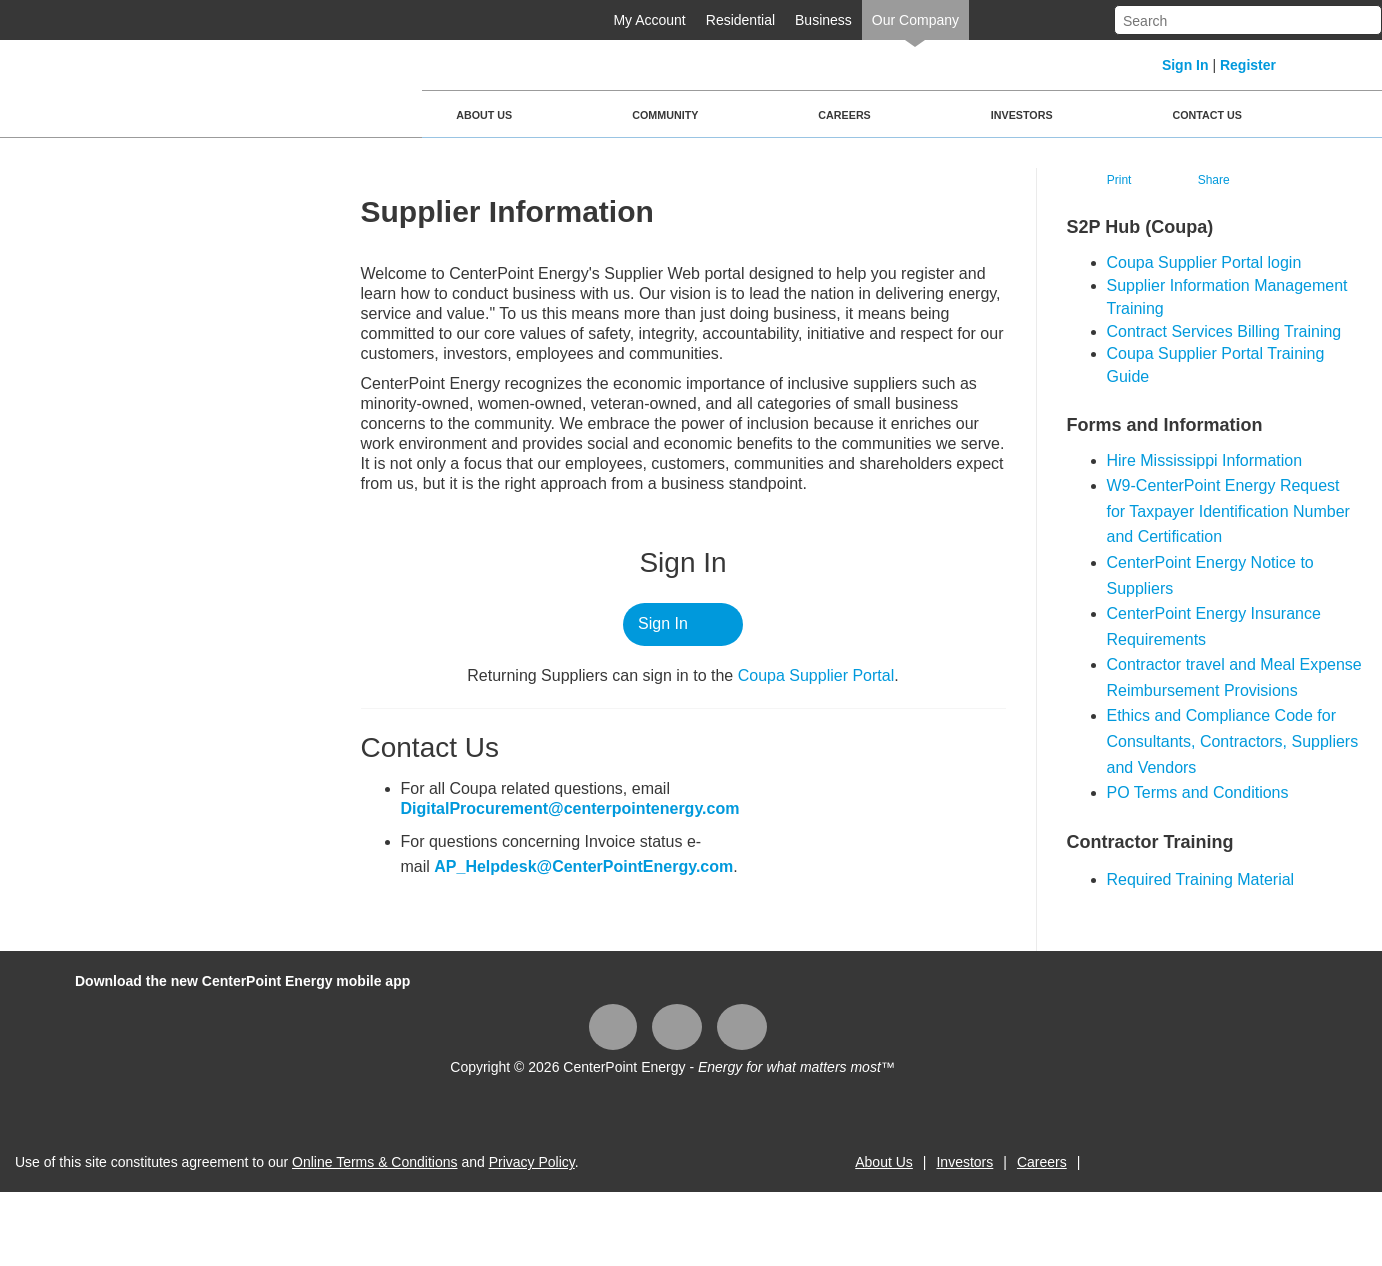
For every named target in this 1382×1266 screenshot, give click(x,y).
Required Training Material (1201, 879)
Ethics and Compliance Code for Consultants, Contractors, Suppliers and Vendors (1233, 741)
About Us (484, 115)
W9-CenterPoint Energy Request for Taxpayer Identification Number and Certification (1228, 511)
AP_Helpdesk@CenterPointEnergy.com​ (583, 866)
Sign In (1185, 65)
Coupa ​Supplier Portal (816, 675)
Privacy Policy (532, 1162)
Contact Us (1207, 115)
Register (1248, 65)
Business (823, 20)
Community (665, 115)
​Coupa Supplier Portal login (1204, 262)
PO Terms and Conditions (1198, 792)
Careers (844, 115)
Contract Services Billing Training (1224, 331)
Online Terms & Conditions (374, 1162)
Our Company (915, 20)
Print (1119, 180)
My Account (649, 20)
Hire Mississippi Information (1205, 460)
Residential (740, 20)
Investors (1022, 115)
